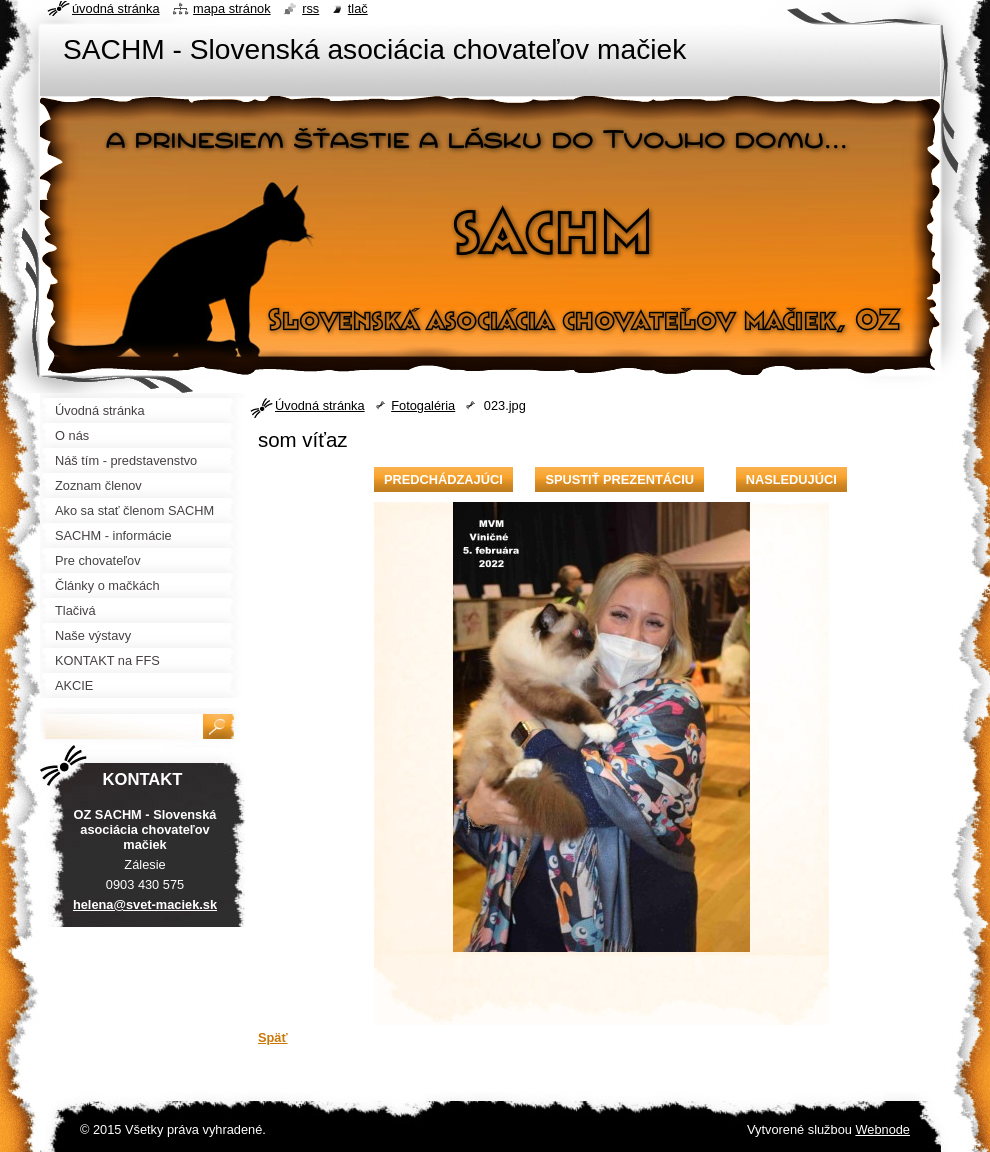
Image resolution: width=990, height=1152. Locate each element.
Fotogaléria (423, 405)
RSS (310, 8)
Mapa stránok (232, 8)
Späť (273, 1037)
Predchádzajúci (443, 479)
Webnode (882, 1129)
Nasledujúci (791, 479)
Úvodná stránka (320, 405)
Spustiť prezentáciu (619, 479)
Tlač (358, 8)
